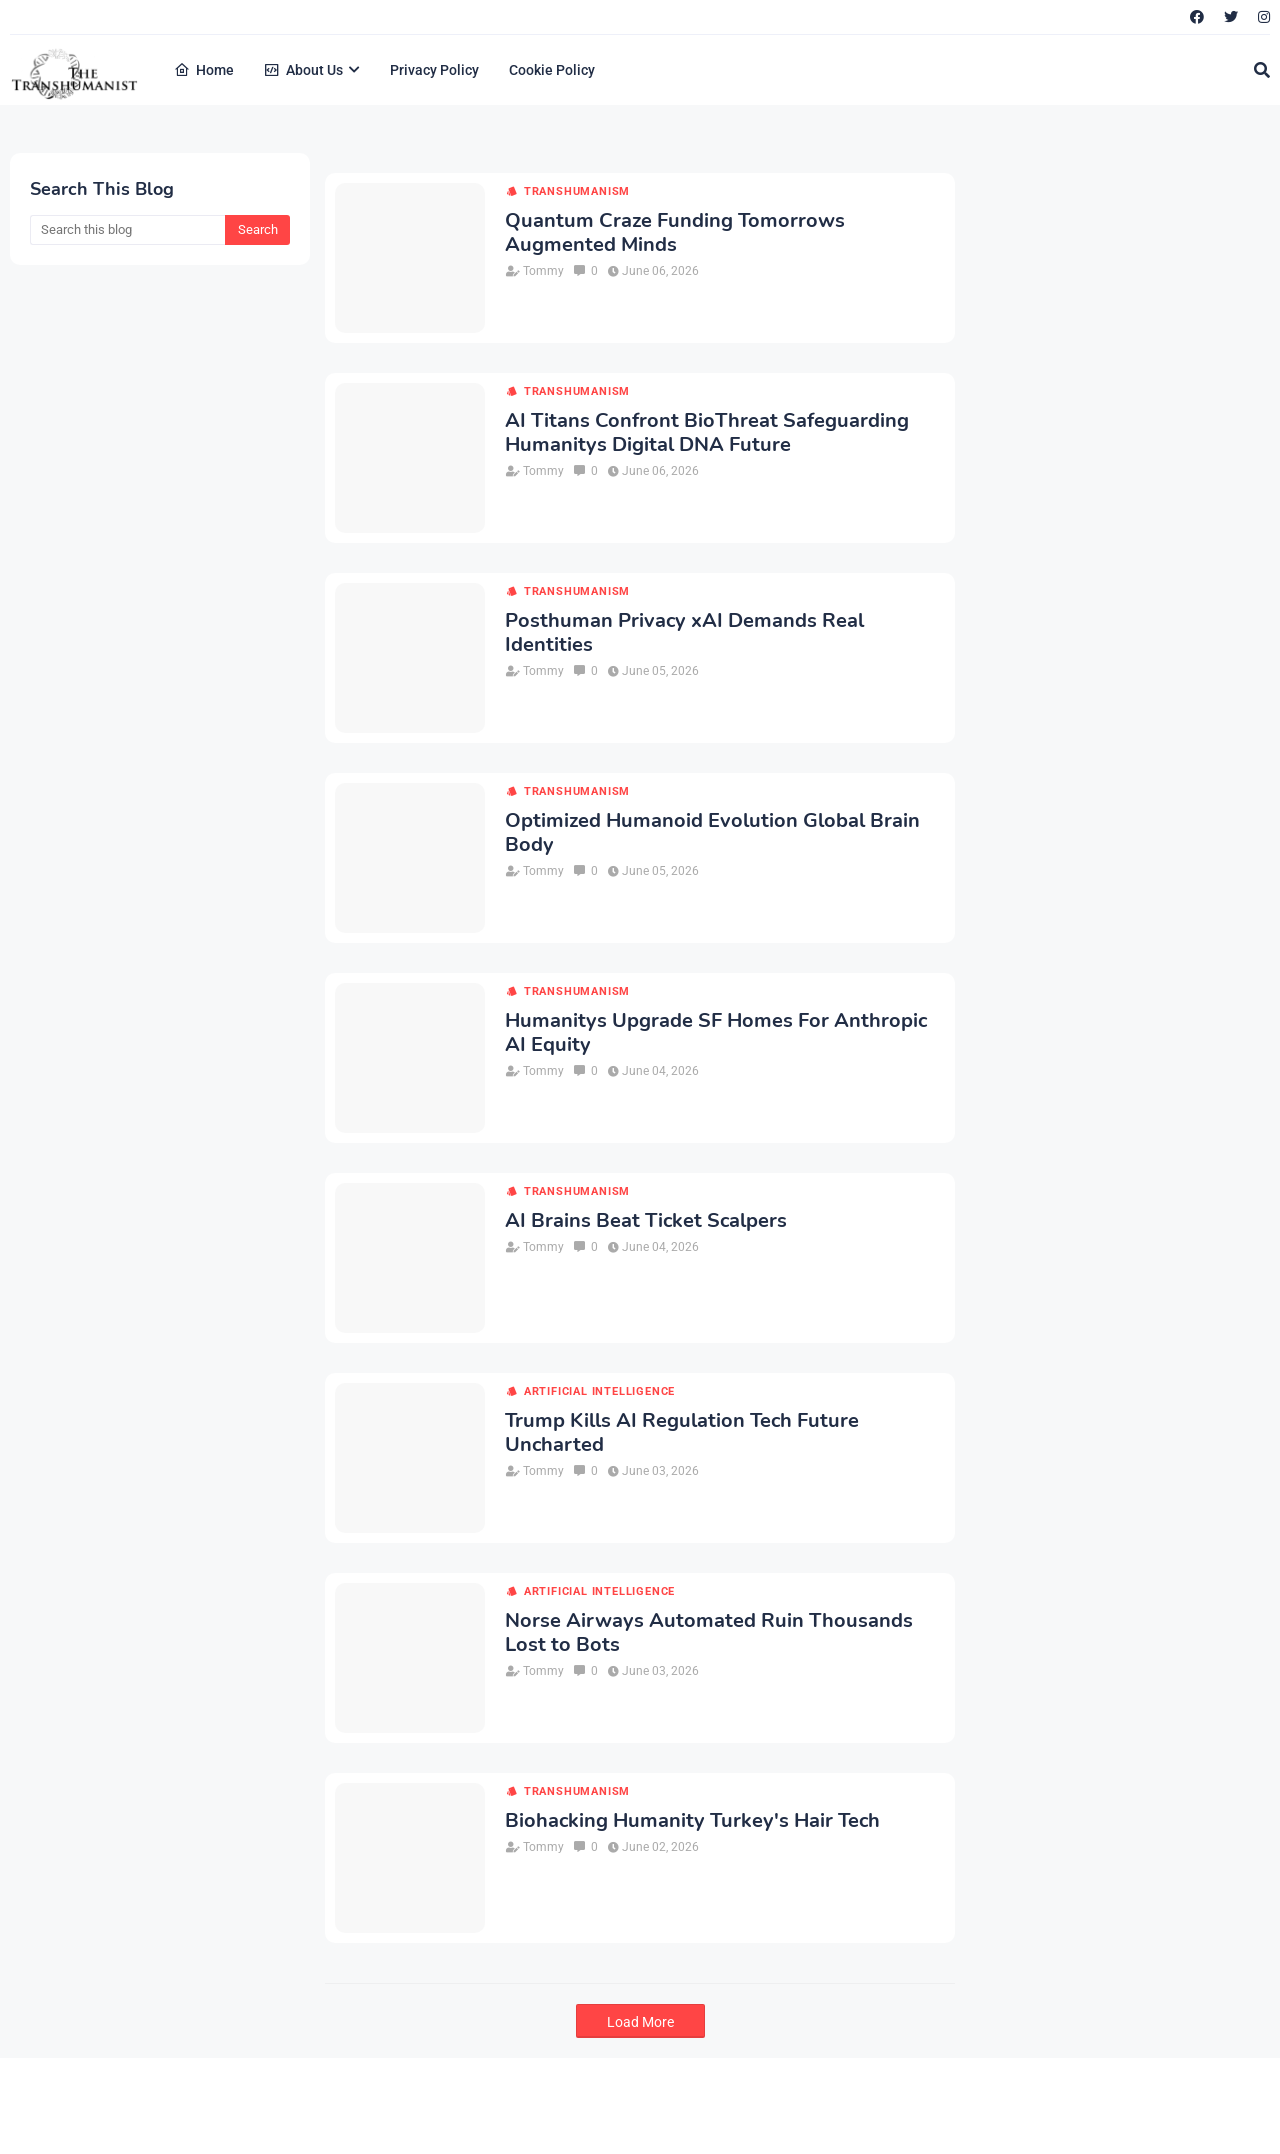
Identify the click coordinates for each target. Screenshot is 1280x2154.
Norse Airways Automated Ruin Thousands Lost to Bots (709, 1633)
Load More (640, 2022)
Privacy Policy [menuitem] (434, 70)
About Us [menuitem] (303, 70)
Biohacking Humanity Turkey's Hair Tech (692, 1821)
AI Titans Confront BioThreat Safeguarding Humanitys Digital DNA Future (707, 433)
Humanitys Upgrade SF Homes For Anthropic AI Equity (716, 1033)
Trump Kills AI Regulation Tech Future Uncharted (682, 1433)
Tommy (543, 271)
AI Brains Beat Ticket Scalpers (646, 1221)
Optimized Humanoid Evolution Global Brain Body (712, 833)
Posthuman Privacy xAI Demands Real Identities (684, 633)
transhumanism (577, 191)
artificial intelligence (599, 1391)
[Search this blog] (127, 230)
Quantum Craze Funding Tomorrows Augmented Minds (675, 233)
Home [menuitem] (204, 70)
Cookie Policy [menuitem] (552, 70)
